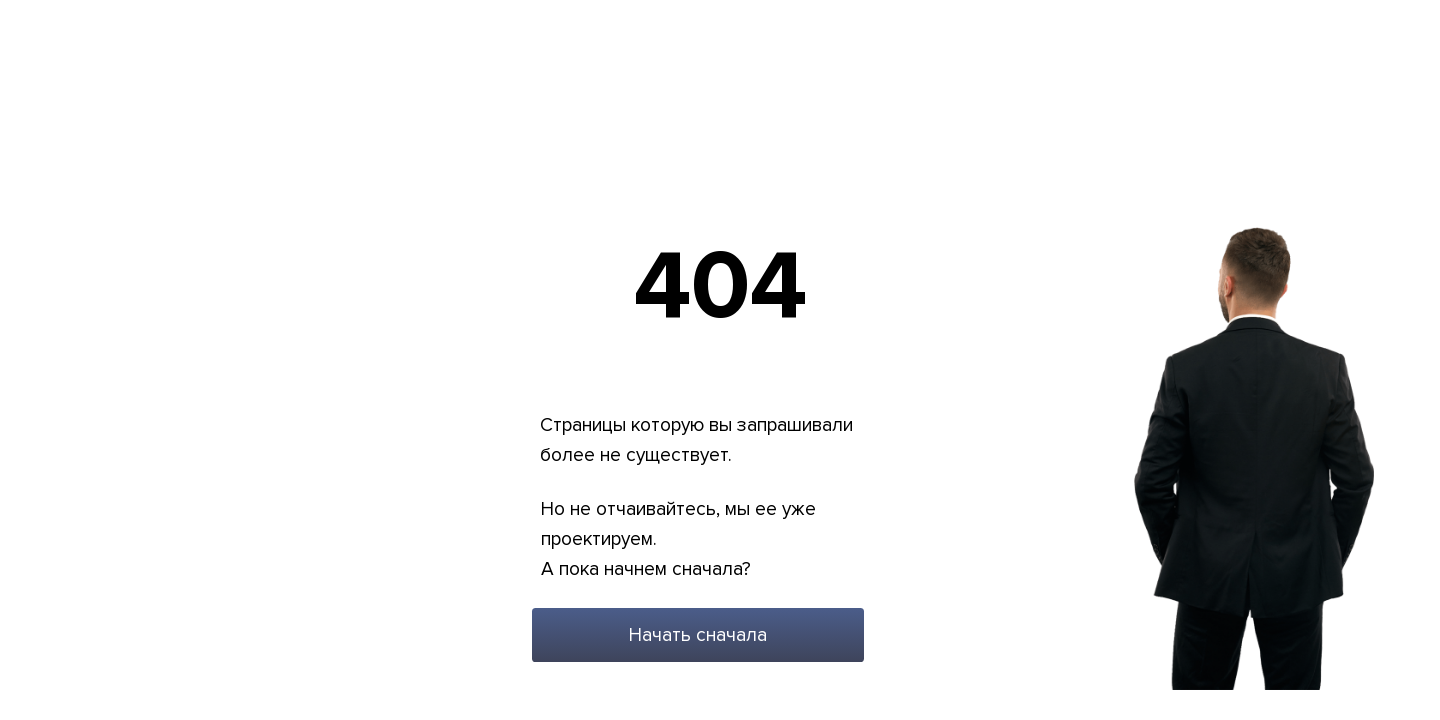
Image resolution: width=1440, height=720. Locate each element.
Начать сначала (698, 635)
